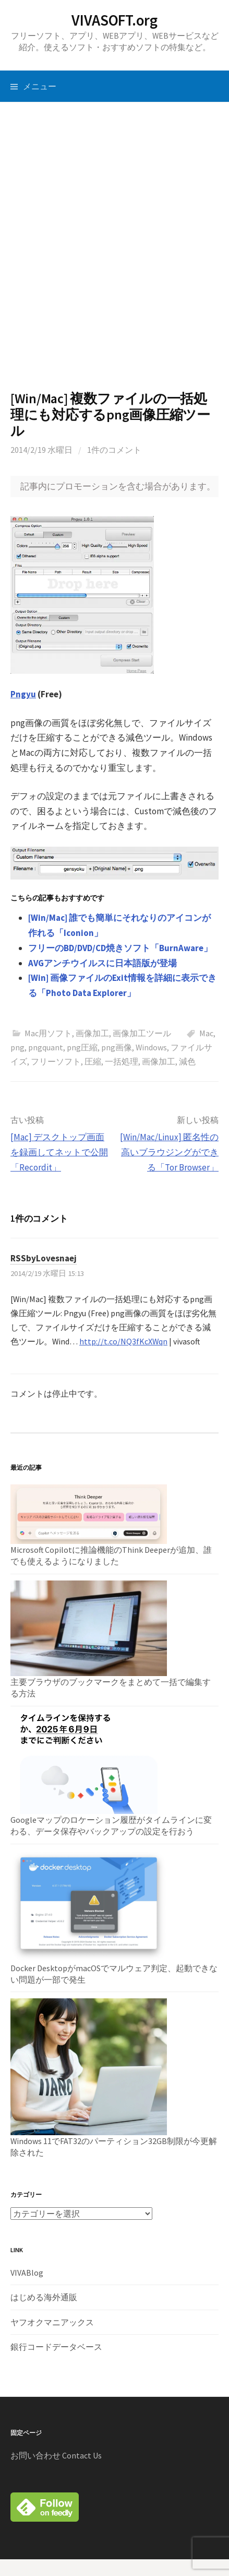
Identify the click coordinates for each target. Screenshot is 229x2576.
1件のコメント (114, 449)
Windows (151, 1047)
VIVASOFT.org (114, 20)
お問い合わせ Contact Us (56, 2455)
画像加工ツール (142, 1033)
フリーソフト (56, 1061)
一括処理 (121, 1061)
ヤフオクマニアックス (52, 2322)
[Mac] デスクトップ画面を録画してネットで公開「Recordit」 (59, 1152)
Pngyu (23, 694)
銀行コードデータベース (56, 2346)
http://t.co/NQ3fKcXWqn (123, 1341)
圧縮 (93, 1061)
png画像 (116, 1047)
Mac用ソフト (48, 1033)
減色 (187, 1061)
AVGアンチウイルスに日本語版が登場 (102, 963)
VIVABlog (26, 2272)
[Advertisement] (114, 246)
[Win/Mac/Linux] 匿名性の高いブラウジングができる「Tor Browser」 (169, 1152)
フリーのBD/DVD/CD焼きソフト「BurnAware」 (120, 948)
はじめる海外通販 (43, 2297)
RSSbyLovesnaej (43, 1258)
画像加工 (92, 1033)
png (17, 1047)
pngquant (45, 1047)
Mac (206, 1033)
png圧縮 (82, 1047)
